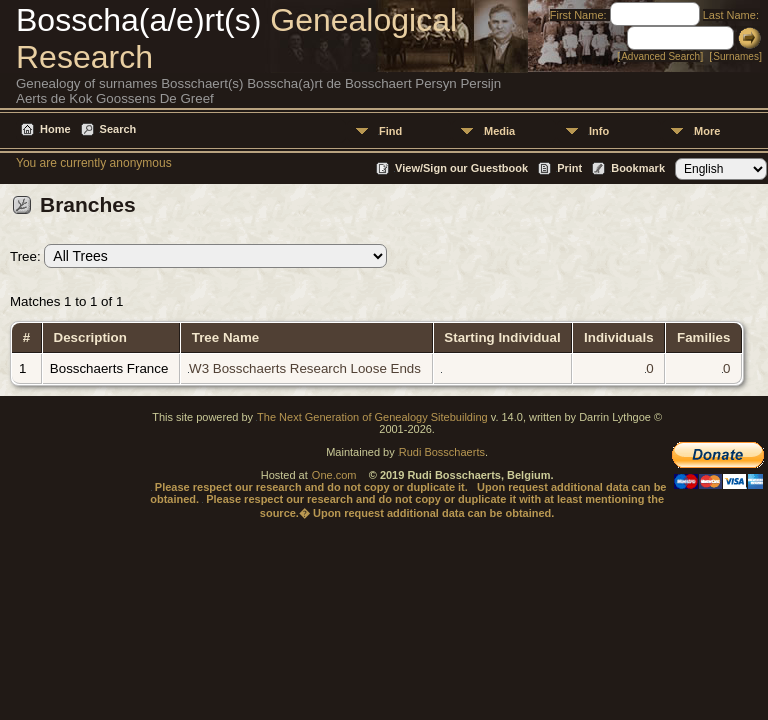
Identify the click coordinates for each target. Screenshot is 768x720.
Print (569, 168)
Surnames (736, 56)
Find (390, 131)
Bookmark (638, 168)
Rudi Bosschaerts (442, 452)
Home (55, 129)
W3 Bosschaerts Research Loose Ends (305, 368)
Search (118, 129)
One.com (334, 475)
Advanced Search (660, 56)
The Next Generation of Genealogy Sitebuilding (372, 417)
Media (499, 131)
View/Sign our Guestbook (461, 168)
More (707, 131)
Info (599, 131)
